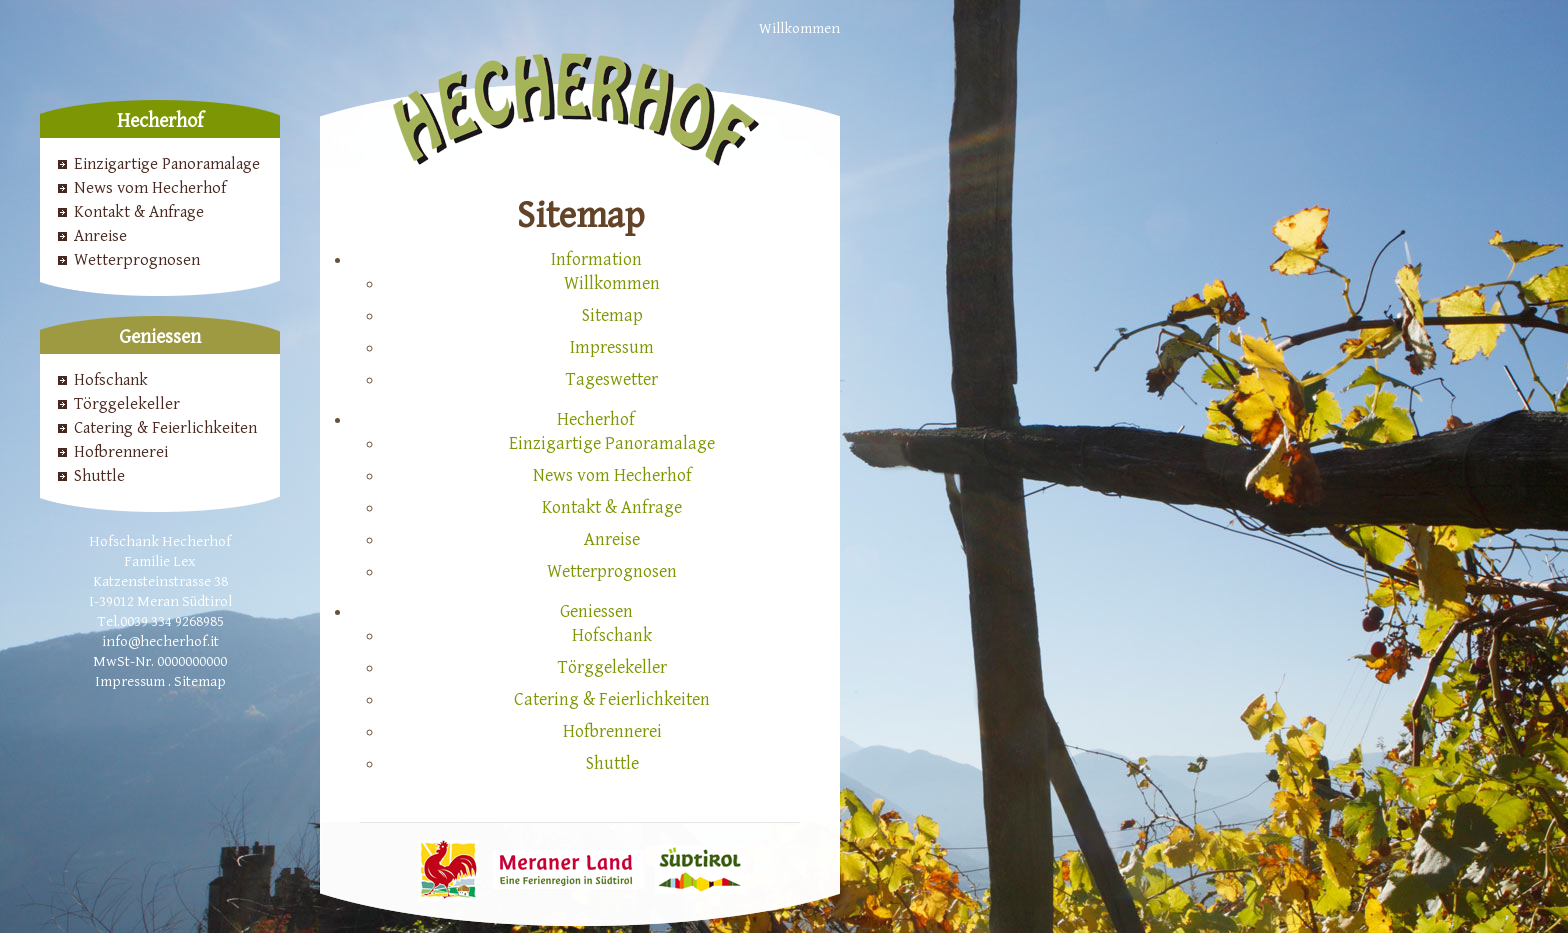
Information (596, 259)
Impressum (130, 681)
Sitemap (200, 681)
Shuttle (99, 476)
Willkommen (799, 28)
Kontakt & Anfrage (139, 212)
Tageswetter (612, 379)
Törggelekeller (127, 404)
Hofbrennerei (121, 452)
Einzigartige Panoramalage (167, 164)
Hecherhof (596, 419)
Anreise (100, 236)
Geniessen (596, 611)
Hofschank (111, 380)
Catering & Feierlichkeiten (165, 428)
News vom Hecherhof (150, 188)
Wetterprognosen (137, 260)
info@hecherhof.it (160, 641)
